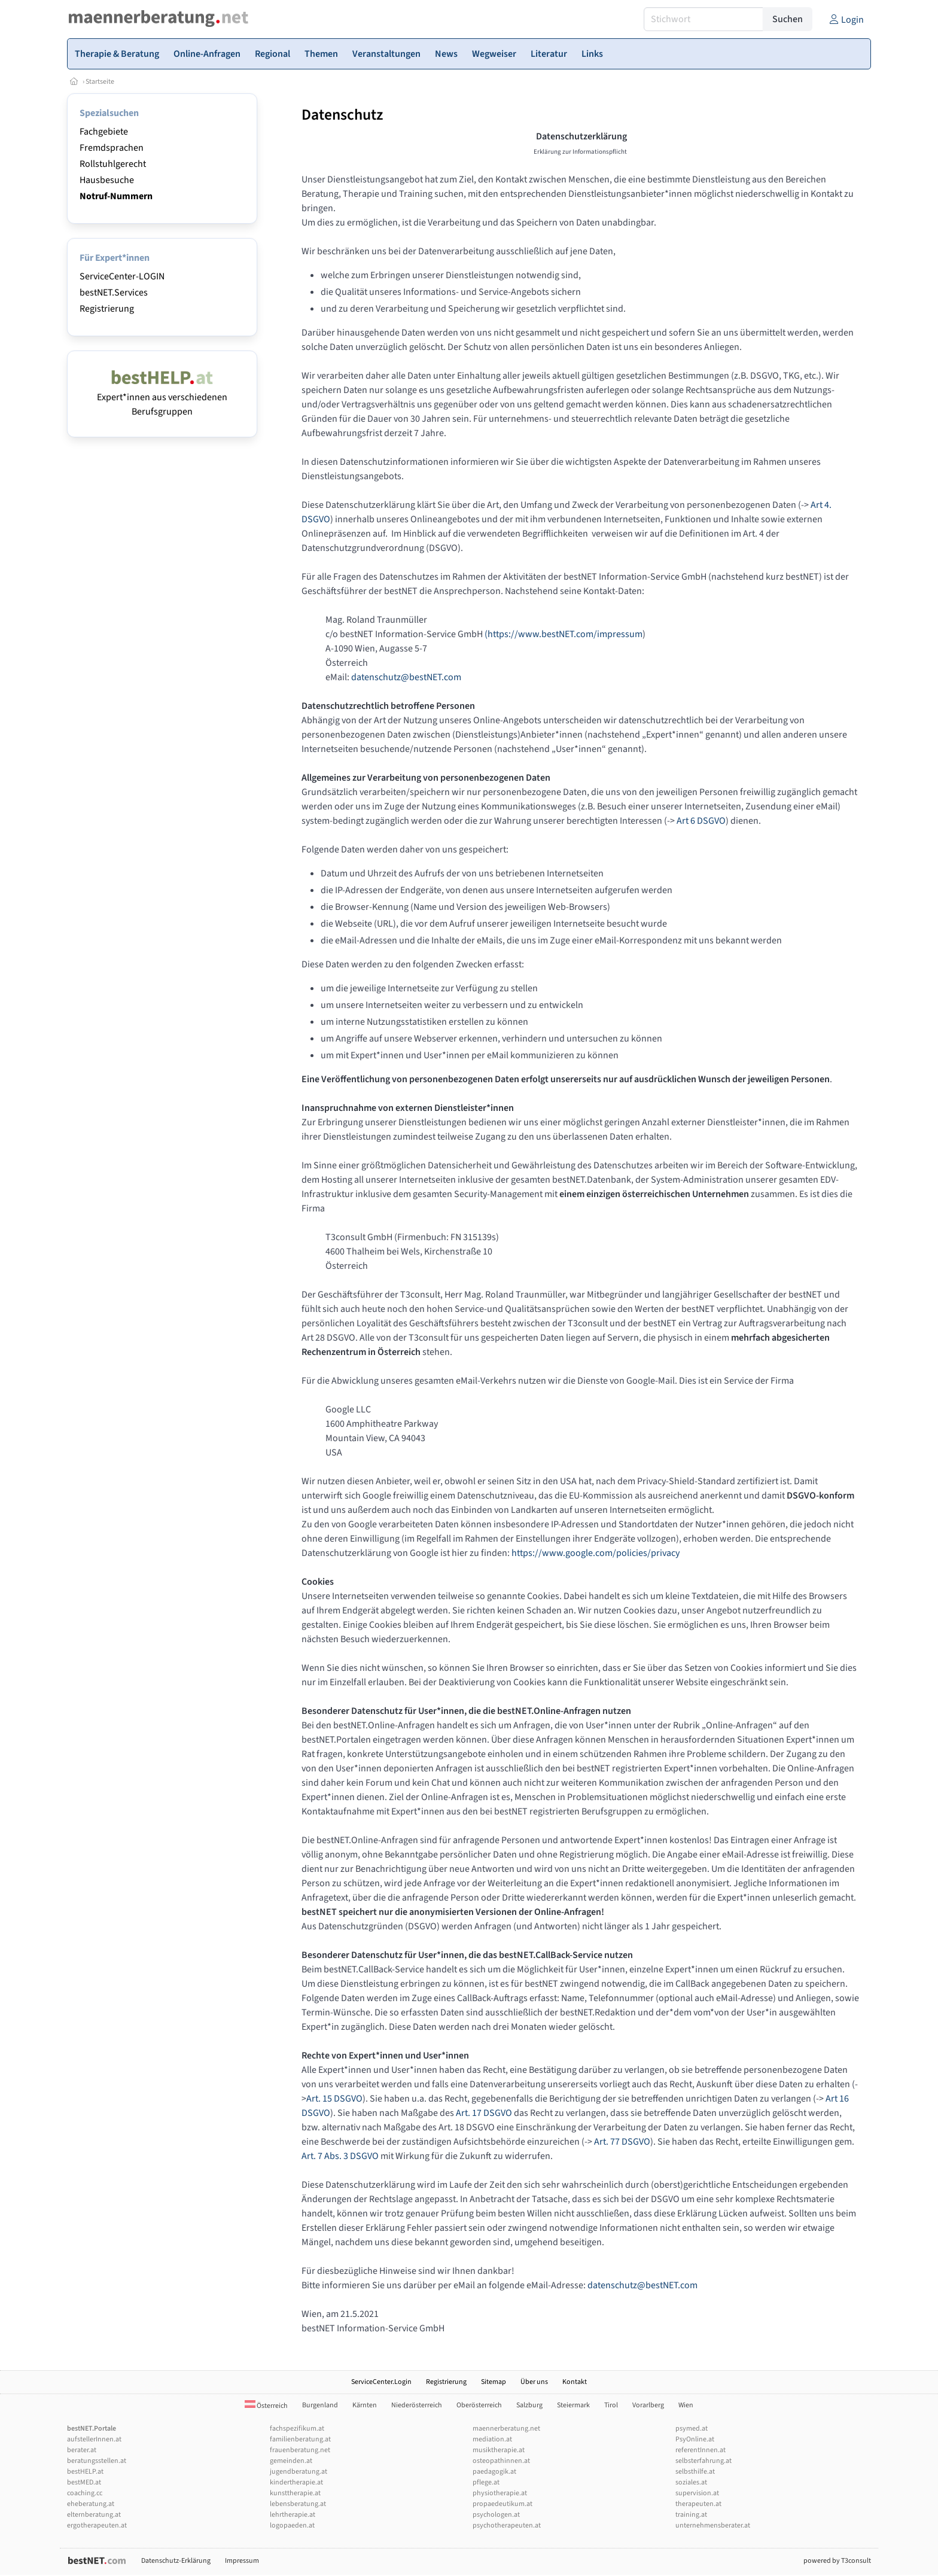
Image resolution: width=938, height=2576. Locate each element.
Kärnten (364, 2405)
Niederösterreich (416, 2405)
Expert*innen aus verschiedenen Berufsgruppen (162, 397)
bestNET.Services (114, 292)
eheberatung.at (90, 2504)
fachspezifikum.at (297, 2428)
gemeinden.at (291, 2461)
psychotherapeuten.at (507, 2525)
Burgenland (320, 2405)
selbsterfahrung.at (703, 2461)
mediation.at (492, 2439)
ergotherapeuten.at (97, 2525)
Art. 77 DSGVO (622, 2141)
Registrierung (107, 308)
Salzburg (529, 2405)
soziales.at (691, 2482)
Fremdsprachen (112, 147)
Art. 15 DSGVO (334, 2098)
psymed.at (691, 2428)
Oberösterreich (479, 2405)
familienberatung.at (300, 2439)
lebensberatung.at (298, 2504)
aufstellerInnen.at (94, 2439)
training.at (691, 2515)
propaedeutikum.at (502, 2504)
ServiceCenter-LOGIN (122, 276)
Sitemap (493, 2382)
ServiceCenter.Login (381, 2382)
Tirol (611, 2405)
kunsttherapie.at (295, 2493)
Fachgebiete (104, 131)
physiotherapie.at (500, 2493)
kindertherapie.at (296, 2482)
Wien (685, 2405)
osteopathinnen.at (501, 2461)
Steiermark (573, 2405)
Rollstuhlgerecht (113, 163)
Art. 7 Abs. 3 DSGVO (340, 2156)
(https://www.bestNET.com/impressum (563, 634)
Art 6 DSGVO (701, 820)
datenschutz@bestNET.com (406, 677)
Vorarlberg (648, 2405)
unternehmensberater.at (712, 2525)
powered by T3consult (837, 2561)
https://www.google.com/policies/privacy (595, 1553)
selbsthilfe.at (695, 2472)
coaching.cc (84, 2493)
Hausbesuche (107, 180)
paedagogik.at (494, 2472)
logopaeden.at (292, 2525)
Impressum (242, 2561)
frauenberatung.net (300, 2450)
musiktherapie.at (499, 2450)
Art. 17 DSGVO (484, 2113)
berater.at (81, 2450)
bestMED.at (84, 2482)
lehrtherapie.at (292, 2515)
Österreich (266, 2406)
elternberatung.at (94, 2515)
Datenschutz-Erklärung (176, 2561)
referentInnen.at (700, 2450)
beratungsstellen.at (96, 2461)
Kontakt (574, 2382)
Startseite (100, 82)
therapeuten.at (698, 2504)
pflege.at (486, 2482)
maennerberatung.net (506, 2428)
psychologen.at (496, 2515)
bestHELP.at (85, 2472)
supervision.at (697, 2493)
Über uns (534, 2382)
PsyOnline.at (694, 2439)
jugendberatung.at (298, 2472)
